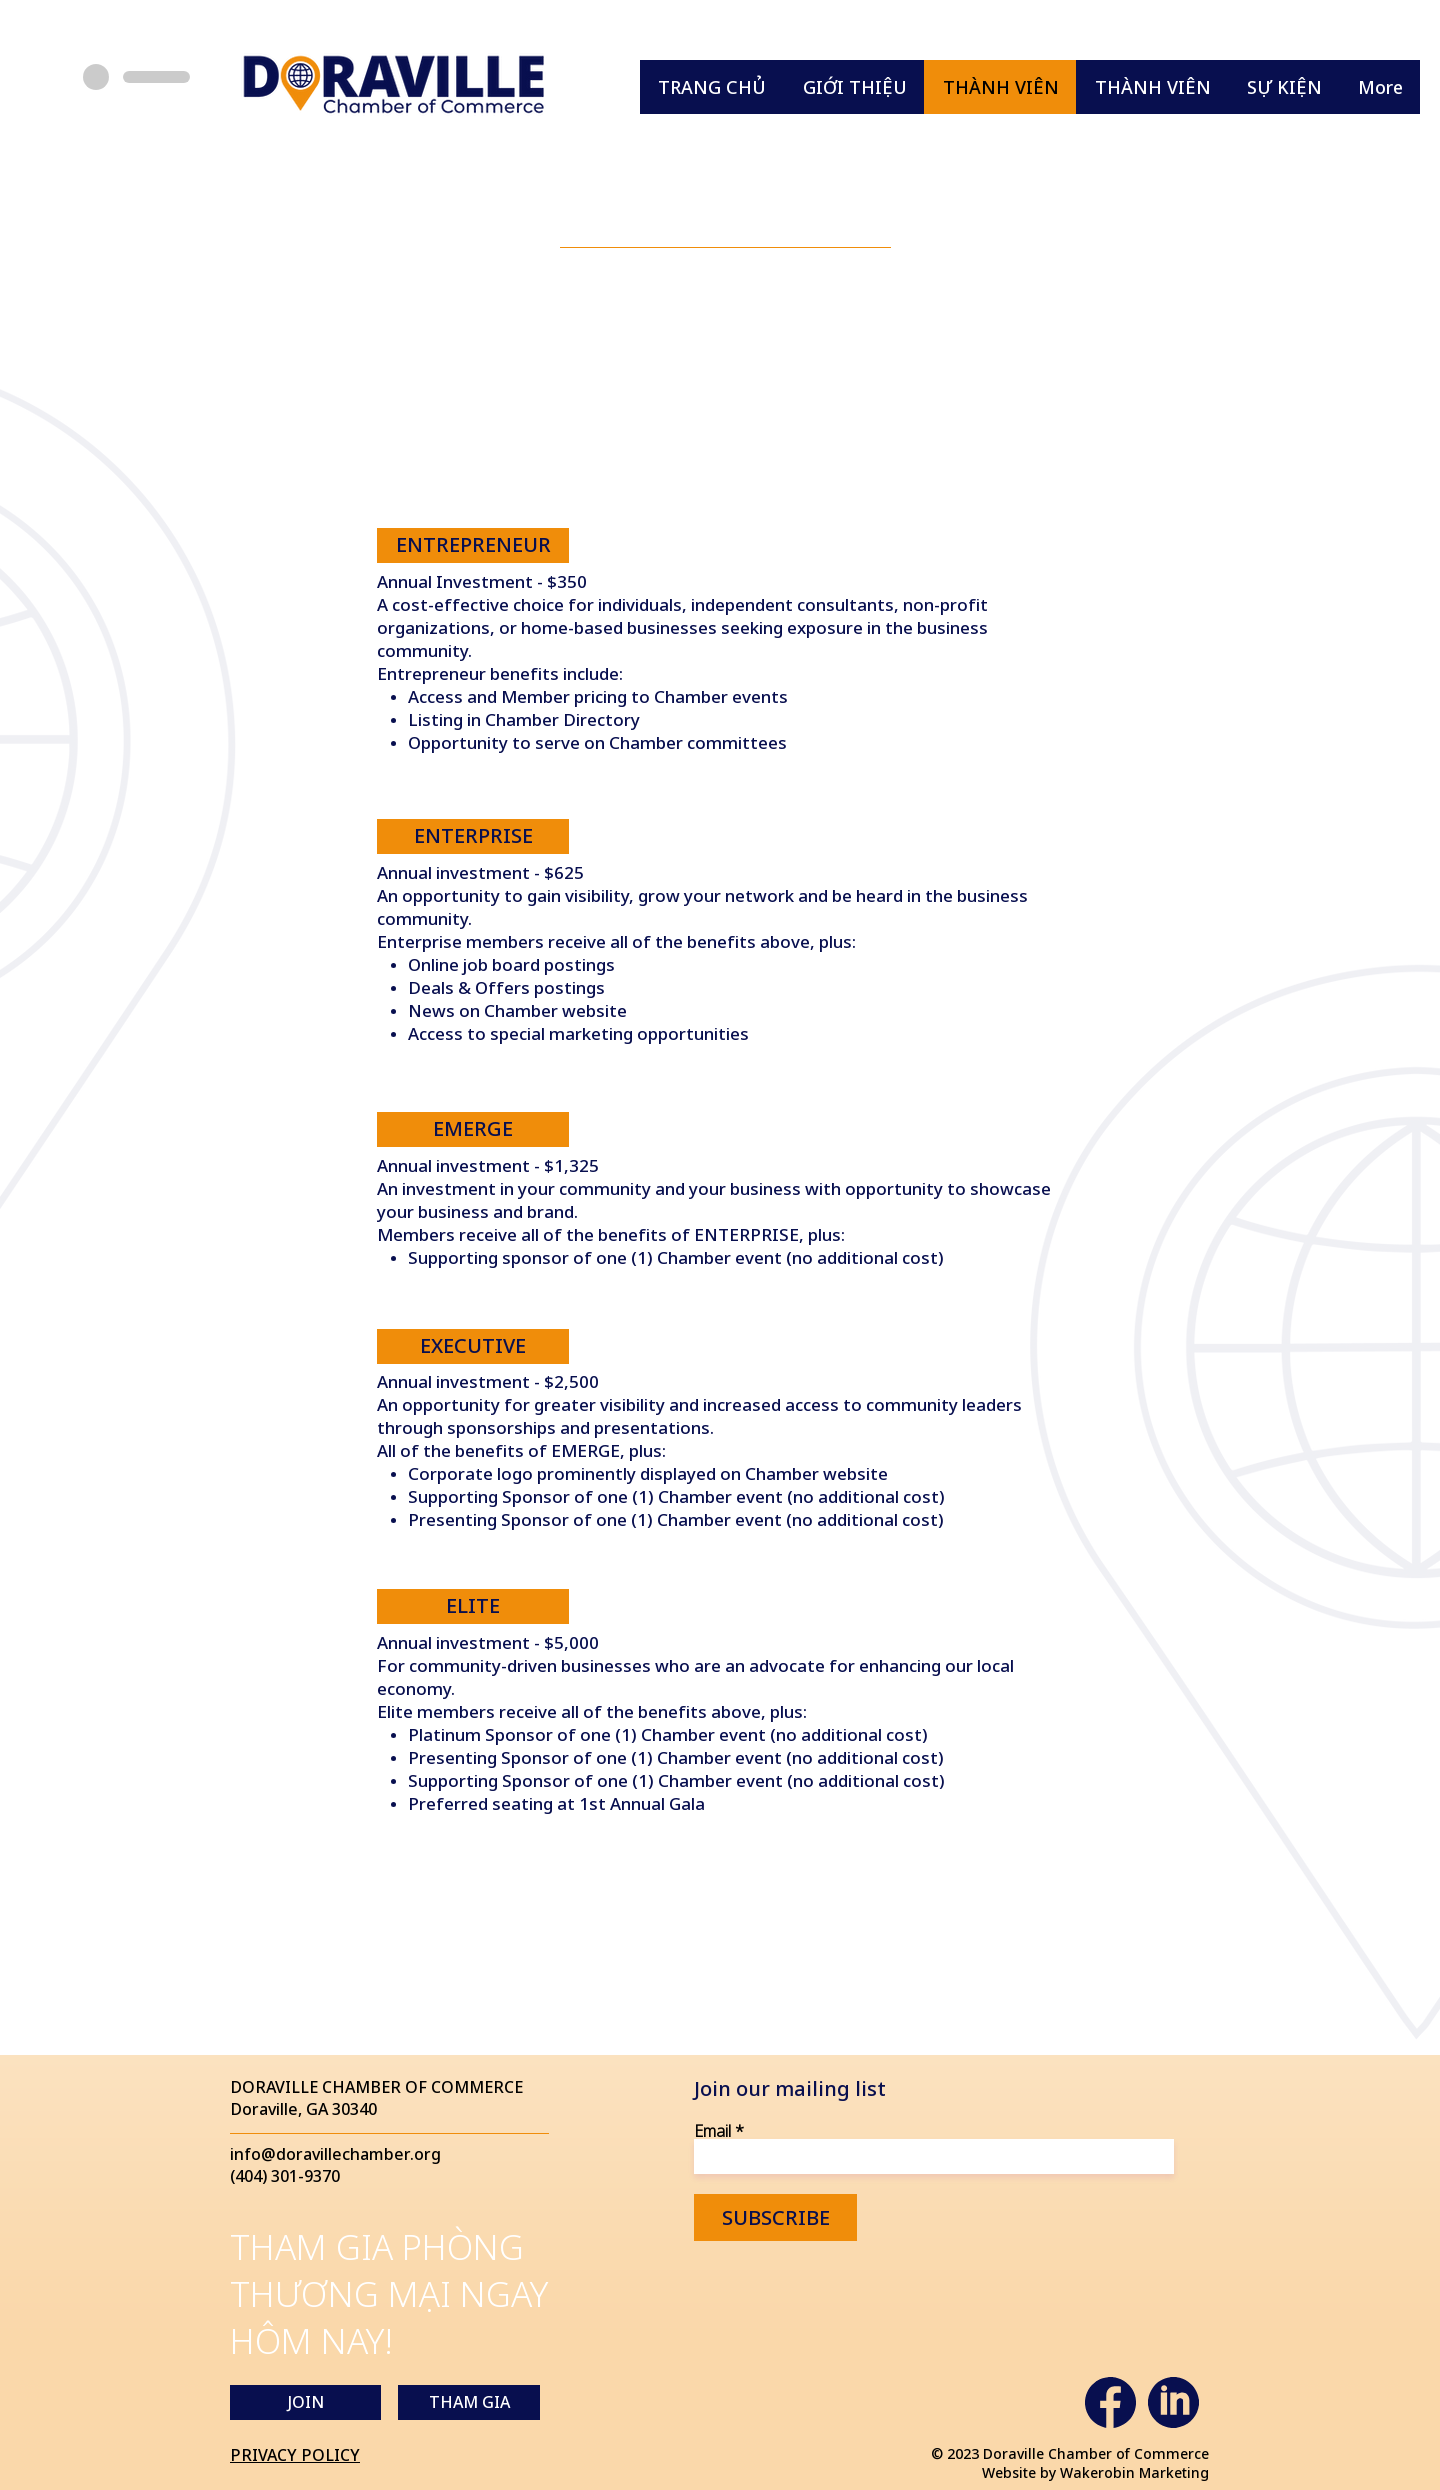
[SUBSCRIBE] (775, 2217)
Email (712, 2131)
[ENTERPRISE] (473, 836)
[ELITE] (473, 1606)
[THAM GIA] (469, 2402)
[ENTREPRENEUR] (473, 545)
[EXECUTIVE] (473, 1346)
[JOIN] (305, 2402)
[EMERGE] (473, 1129)
